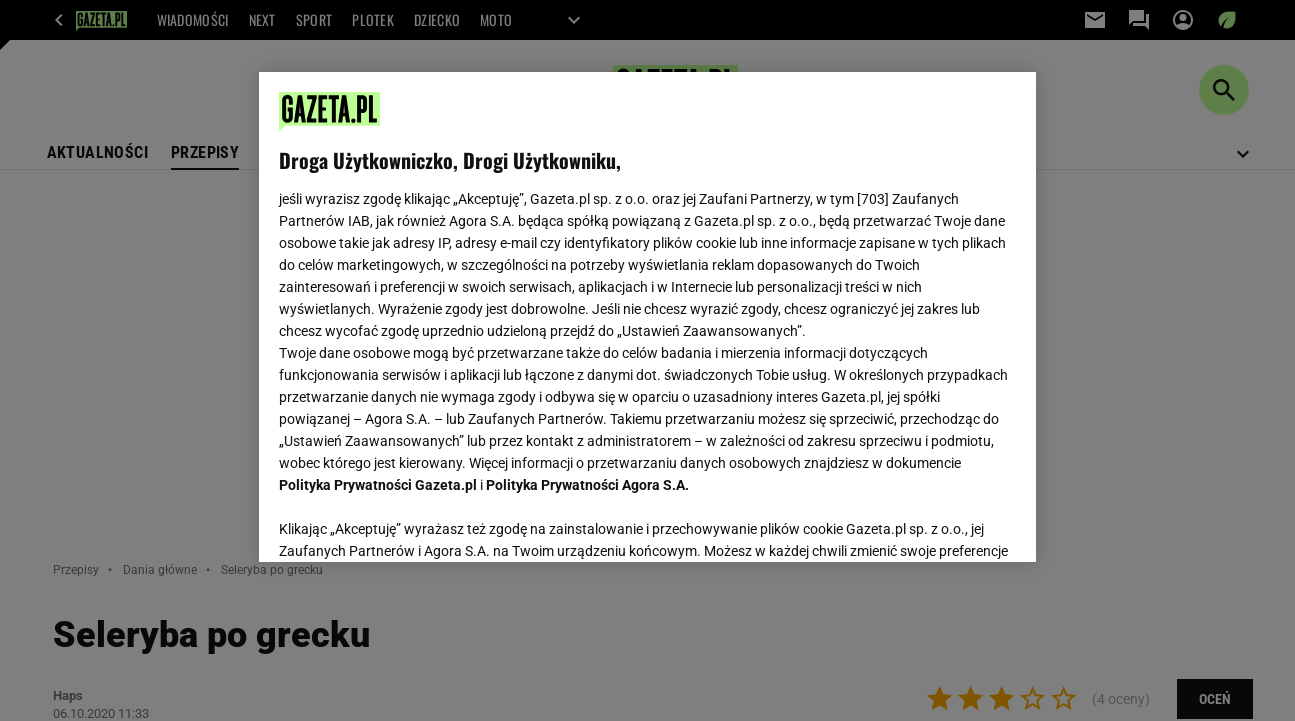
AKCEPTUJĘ (948, 523)
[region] (647, 317)
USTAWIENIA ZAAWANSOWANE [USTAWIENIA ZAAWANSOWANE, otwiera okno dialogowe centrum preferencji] (409, 522)
